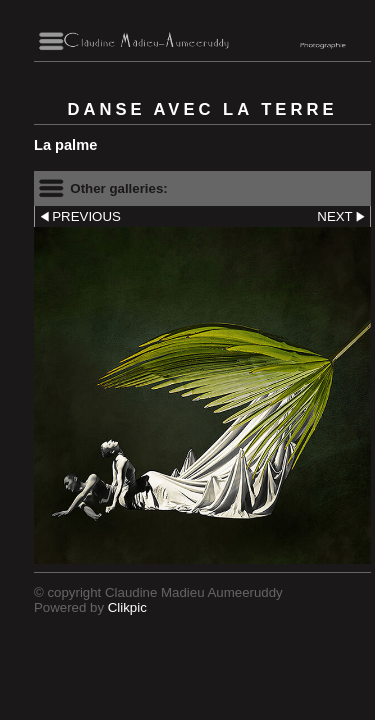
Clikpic (127, 607)
